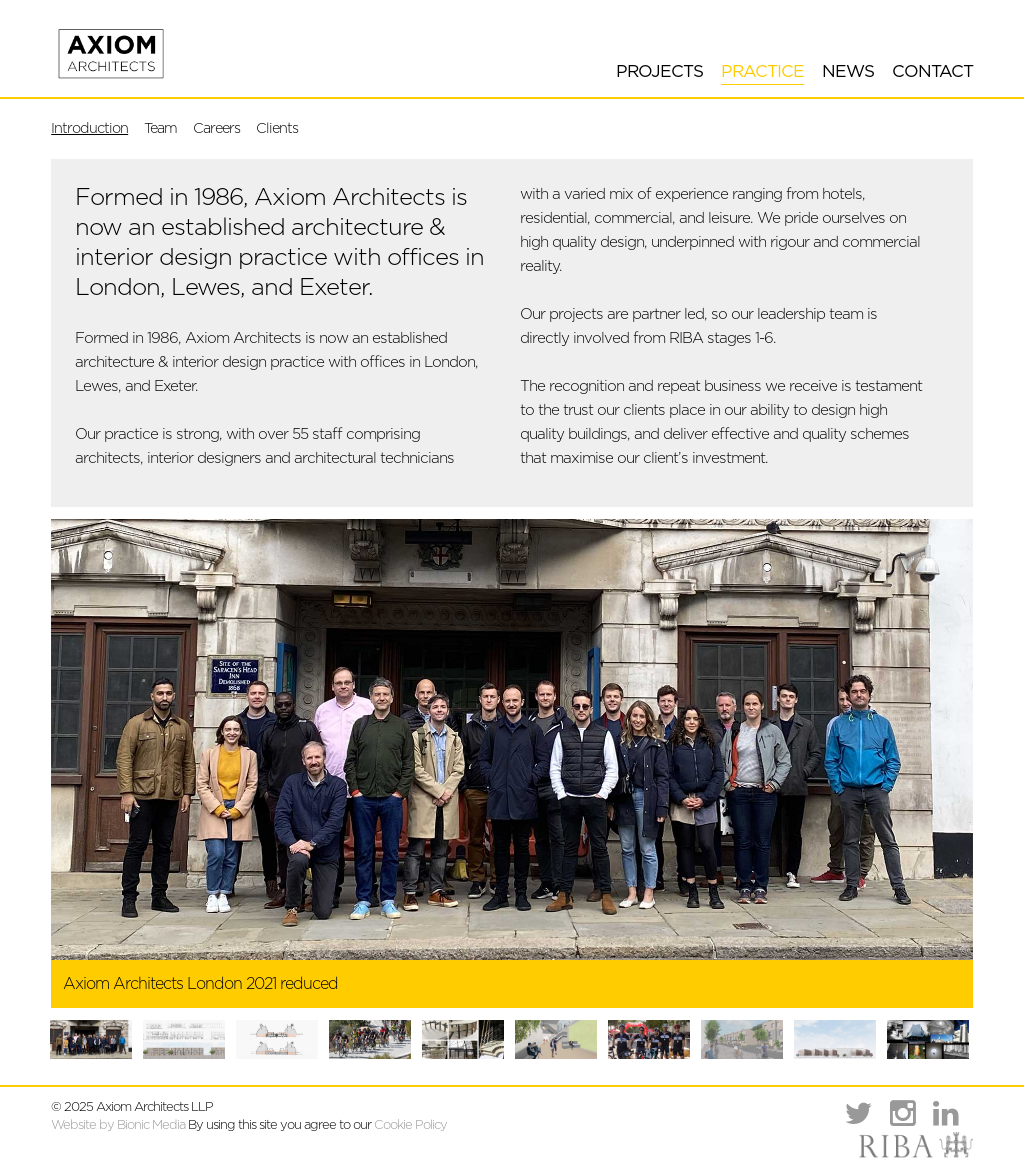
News (848, 71)
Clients (277, 128)
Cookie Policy (410, 1125)
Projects (659, 71)
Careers (216, 128)
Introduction (89, 128)
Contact (932, 71)
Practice (762, 71)
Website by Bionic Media (118, 1125)
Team (160, 128)
